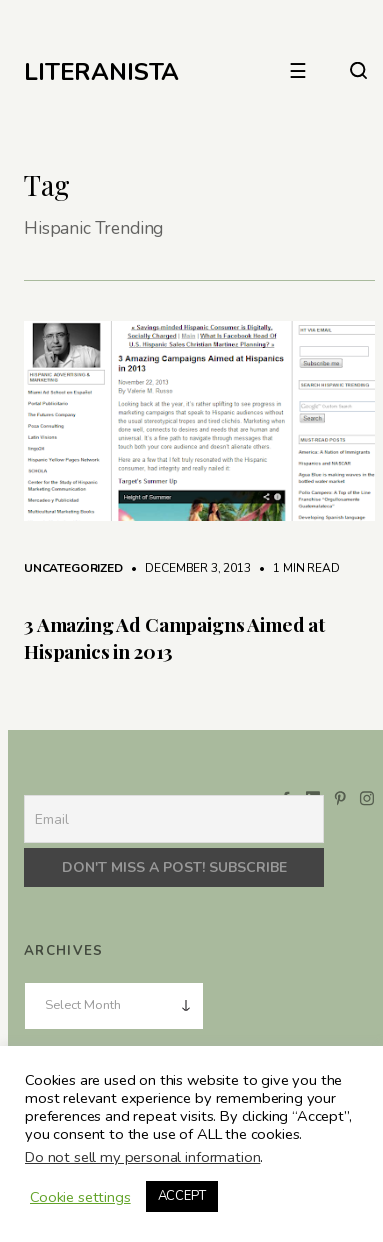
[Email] (174, 819)
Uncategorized (73, 568)
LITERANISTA (101, 72)
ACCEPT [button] (182, 1196)
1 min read (296, 568)
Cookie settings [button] (80, 1197)
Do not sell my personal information (142, 1157)
